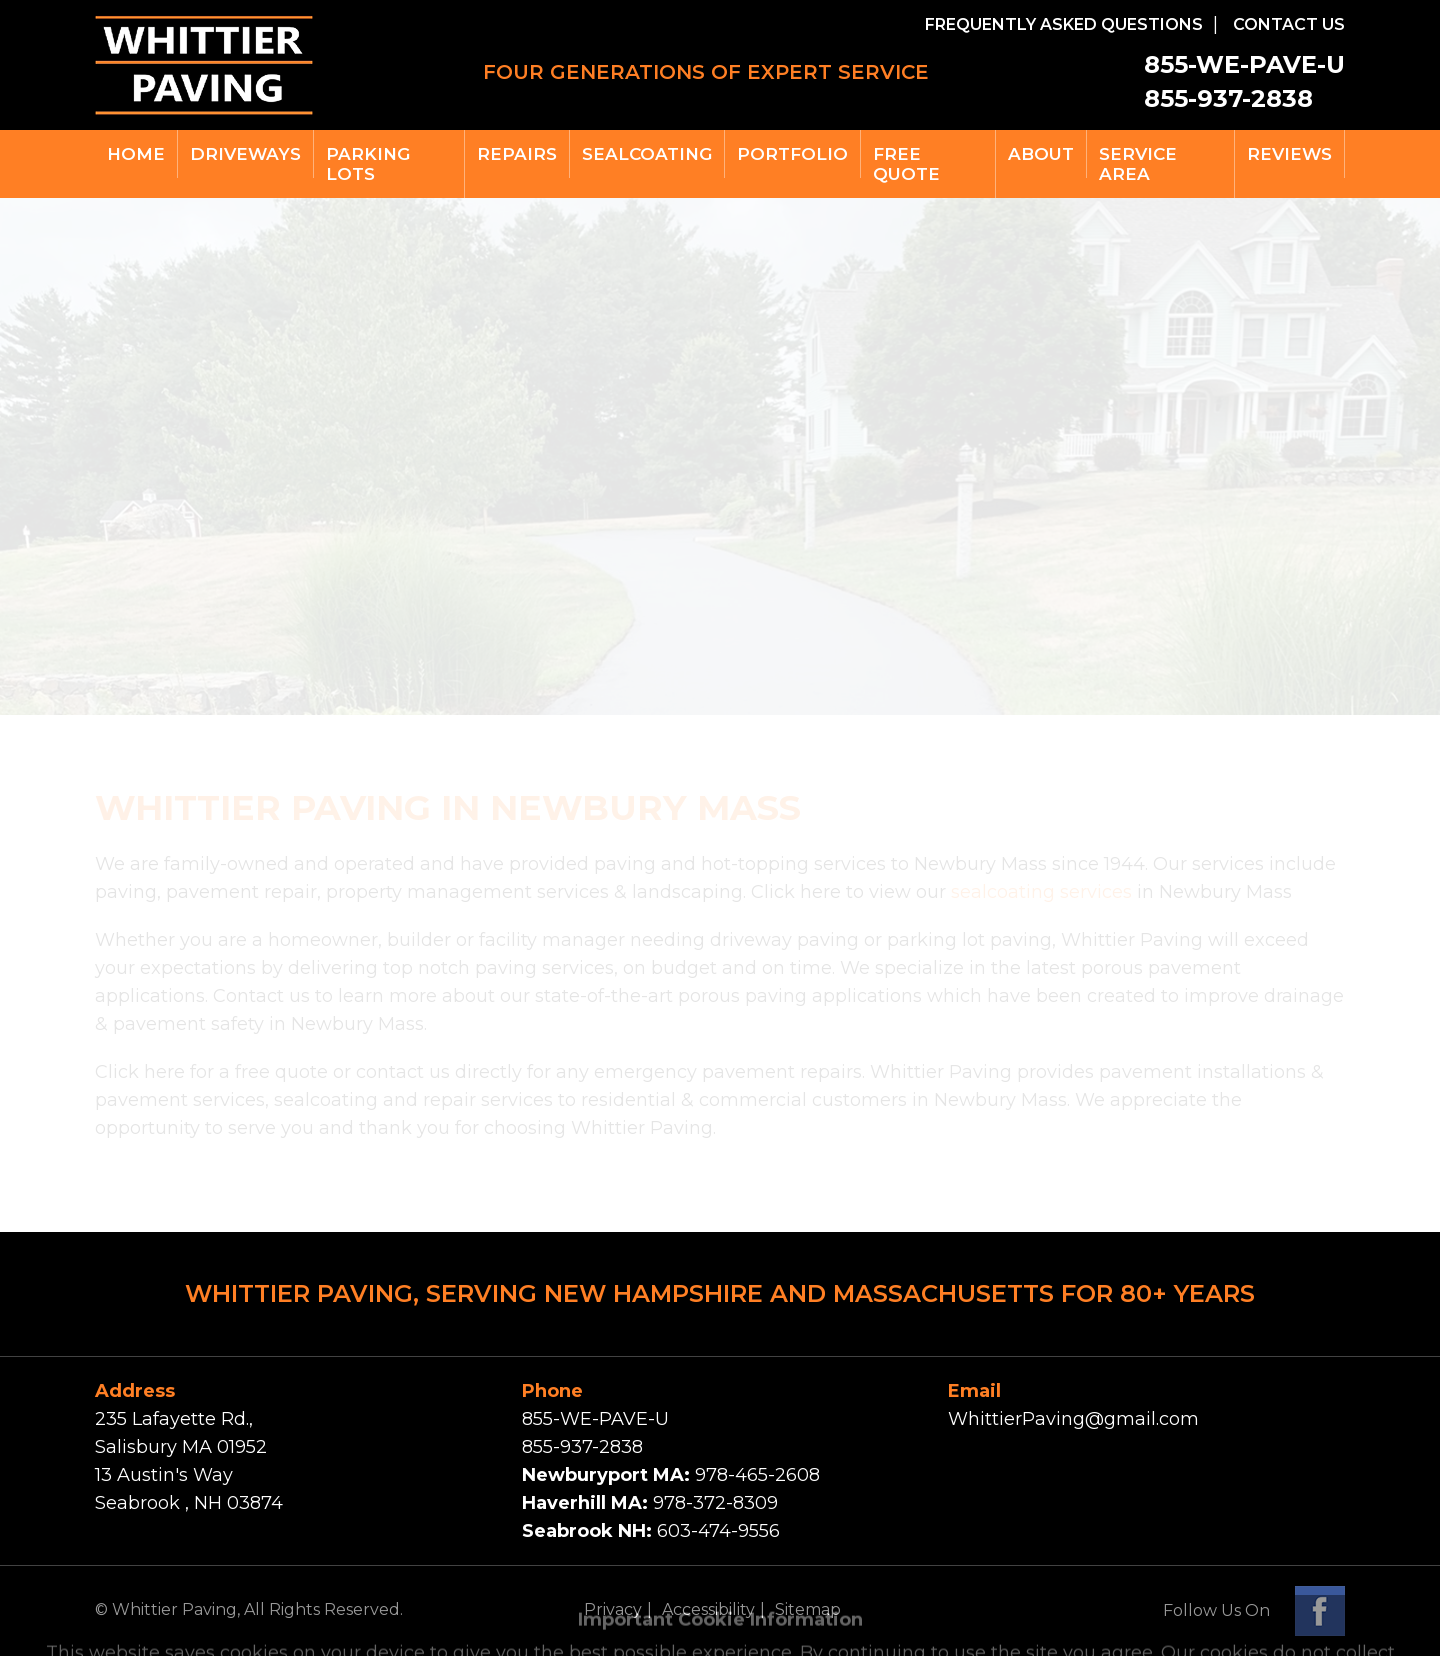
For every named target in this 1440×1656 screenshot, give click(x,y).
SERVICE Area (1138, 164)
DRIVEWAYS (245, 154)
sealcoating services (1041, 892)
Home (136, 154)
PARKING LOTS (368, 164)
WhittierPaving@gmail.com (1073, 1419)
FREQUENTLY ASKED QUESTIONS (1064, 24)
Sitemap (808, 1609)
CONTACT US (1289, 24)
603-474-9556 (718, 1531)
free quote (906, 164)
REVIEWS (1289, 154)
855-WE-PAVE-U (1244, 64)
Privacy (613, 1609)
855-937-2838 (1228, 98)
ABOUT (1041, 154)
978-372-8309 (715, 1503)
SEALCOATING (647, 154)
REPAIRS (517, 154)
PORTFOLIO (792, 154)
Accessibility (708, 1609)
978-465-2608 (757, 1475)
